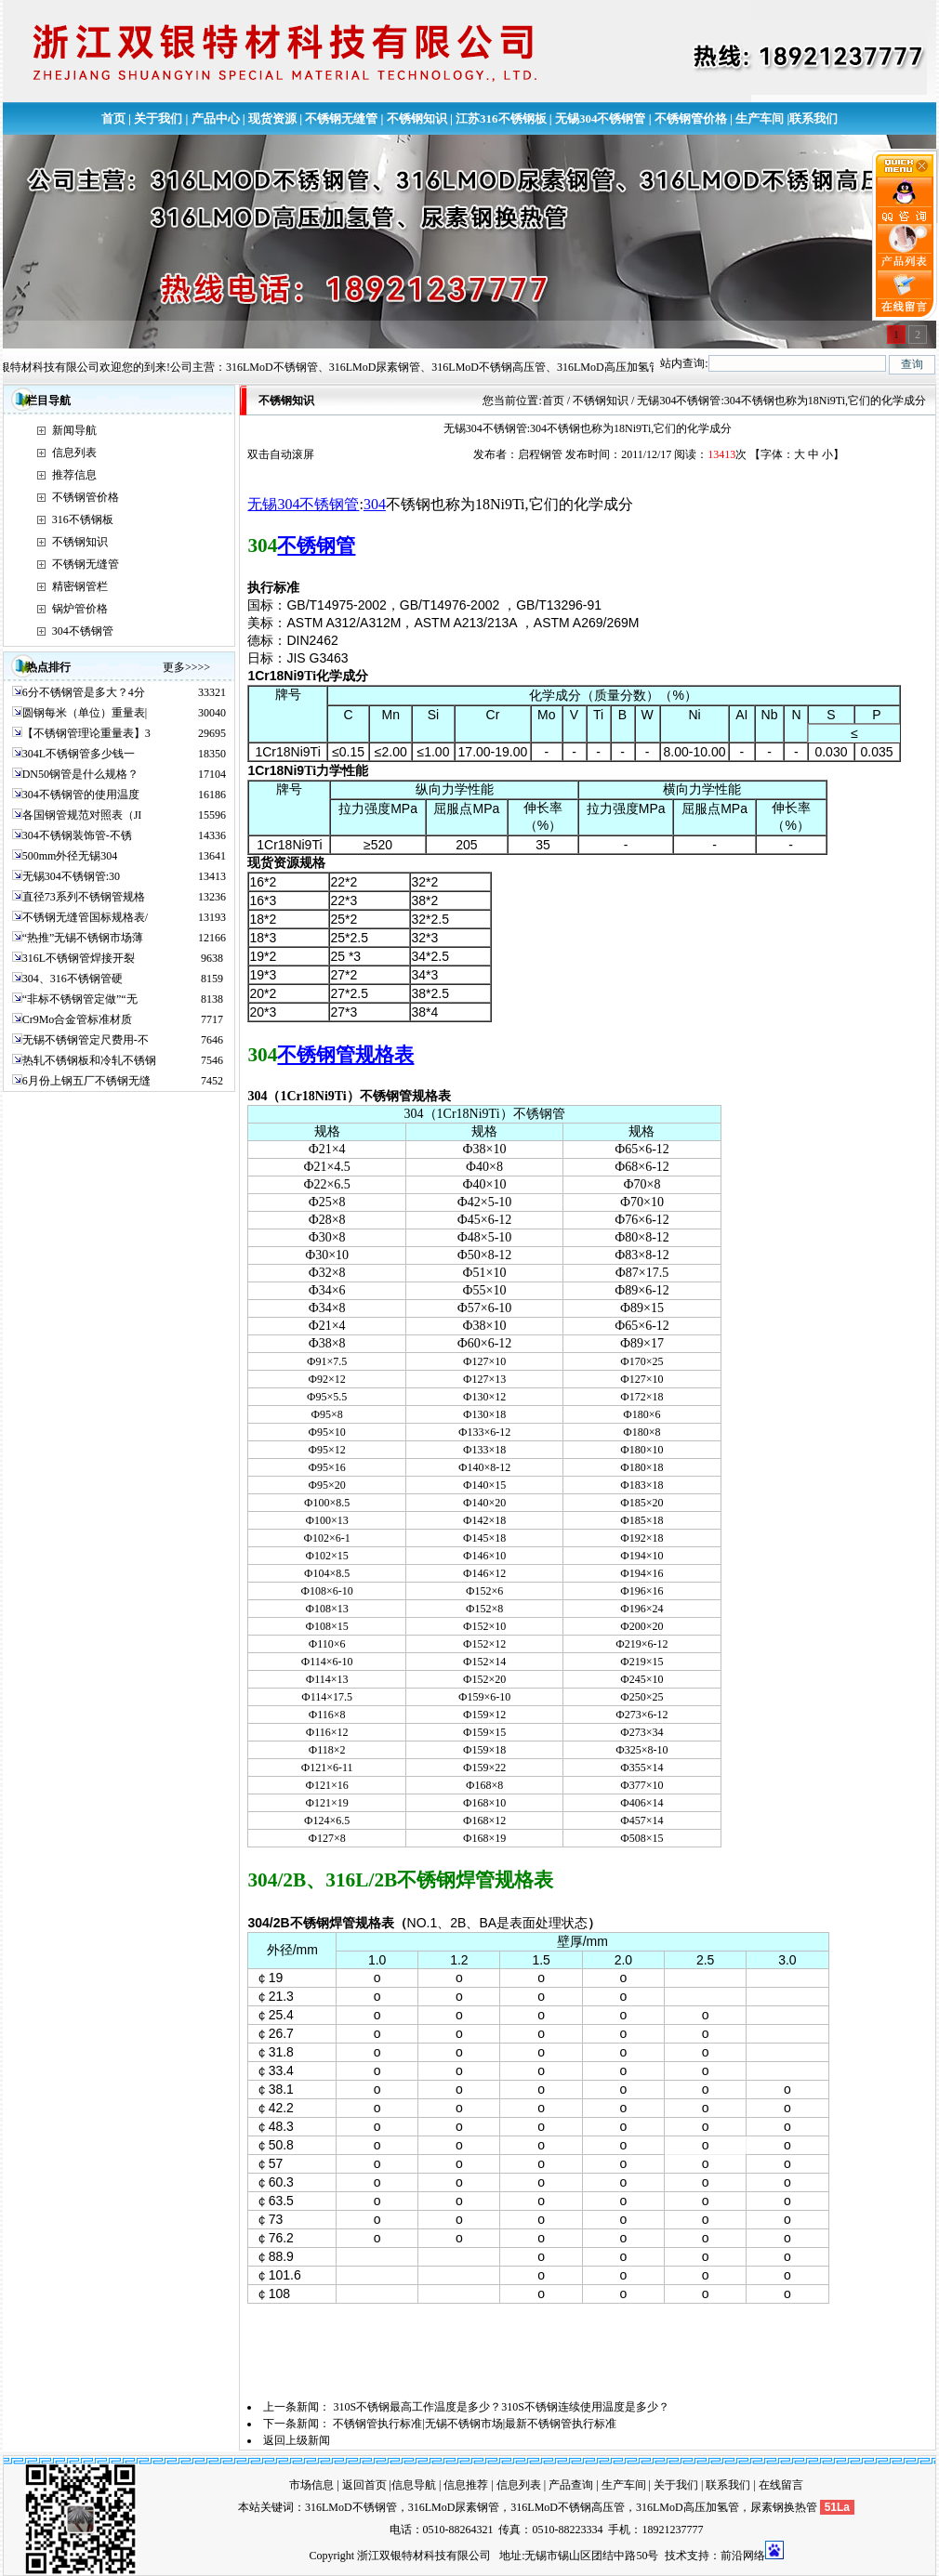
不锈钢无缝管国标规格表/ (85, 917)
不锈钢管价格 (691, 118)
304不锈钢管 (82, 630)
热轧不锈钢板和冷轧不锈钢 (89, 1060)
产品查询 (571, 2484)
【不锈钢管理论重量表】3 (86, 733)
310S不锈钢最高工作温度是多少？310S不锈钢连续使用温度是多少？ (500, 2406)
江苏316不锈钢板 (501, 118)
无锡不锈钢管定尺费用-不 (85, 1039)
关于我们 (158, 118)
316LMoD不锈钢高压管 (567, 2507)
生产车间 (759, 118)
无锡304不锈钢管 (600, 118)
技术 (676, 2555)
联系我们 (813, 118)
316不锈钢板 (82, 519)
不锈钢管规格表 (345, 1055)
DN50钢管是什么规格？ (80, 774)
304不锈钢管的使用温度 (80, 794)
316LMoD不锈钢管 (351, 2507)
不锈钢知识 (417, 118)
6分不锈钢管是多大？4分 (83, 692)
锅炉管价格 (80, 608)
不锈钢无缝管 (341, 118)
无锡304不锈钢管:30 (71, 876)
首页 (113, 118)
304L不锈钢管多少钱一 (78, 753)
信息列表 (74, 452)
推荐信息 (74, 474)
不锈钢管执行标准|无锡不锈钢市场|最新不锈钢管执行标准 (474, 2423)
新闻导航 (74, 430)
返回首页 (364, 2484)
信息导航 (413, 2484)
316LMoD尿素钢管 (454, 2507)
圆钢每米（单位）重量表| (84, 712)
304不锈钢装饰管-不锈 (77, 835)
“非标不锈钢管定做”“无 (80, 998)
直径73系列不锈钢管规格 (83, 896)
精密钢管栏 (80, 586)
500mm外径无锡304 (70, 855)
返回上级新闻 (296, 2440)
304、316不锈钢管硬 (72, 978)
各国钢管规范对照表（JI (82, 814)
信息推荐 (465, 2484)
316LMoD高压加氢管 (687, 2507)
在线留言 (781, 2484)
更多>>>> (186, 667)
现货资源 (272, 118)
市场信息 (311, 2484)
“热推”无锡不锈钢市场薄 (83, 937)
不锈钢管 (316, 545)
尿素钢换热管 (783, 2507)
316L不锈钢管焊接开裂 (78, 958)
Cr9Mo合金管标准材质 (77, 1019)
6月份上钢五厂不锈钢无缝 (86, 1080)
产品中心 (216, 118)
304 (375, 504)
